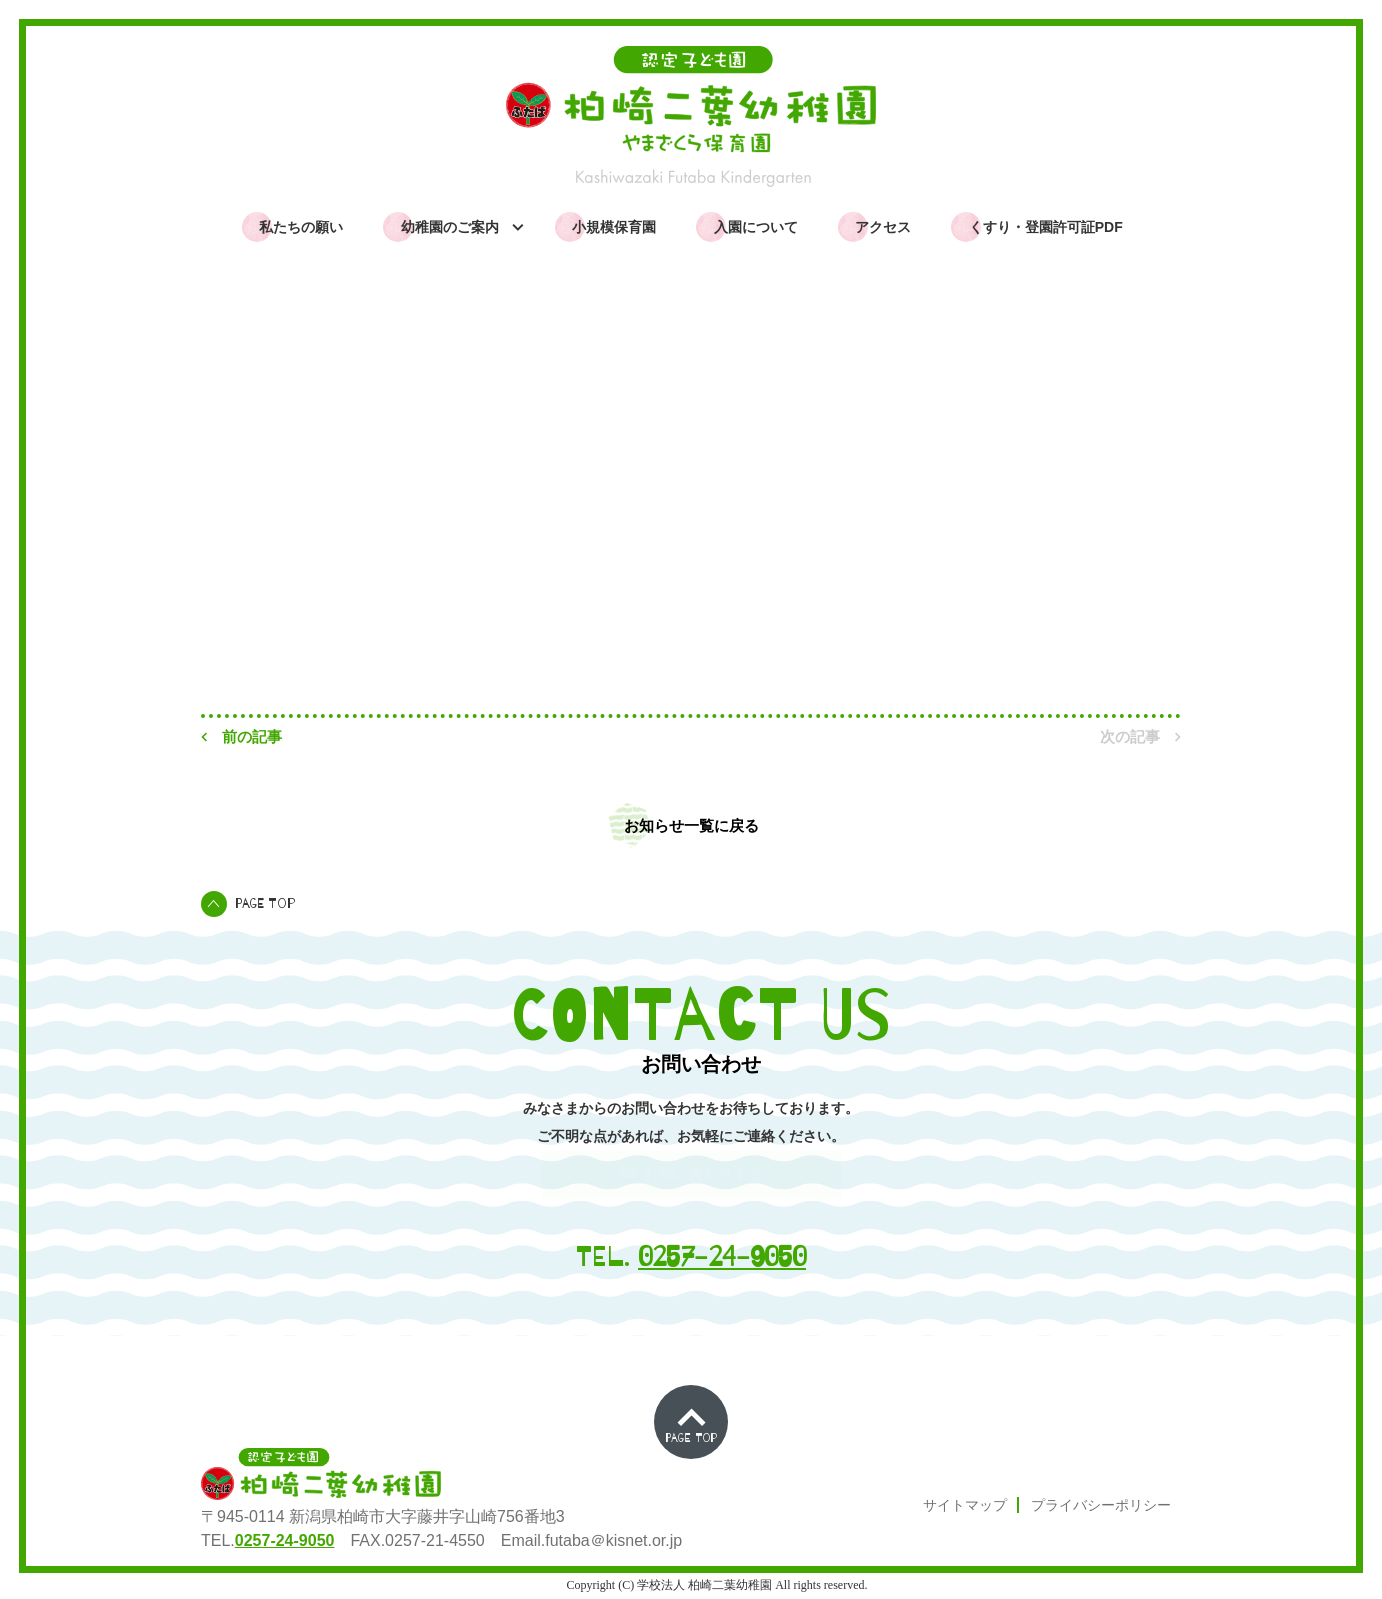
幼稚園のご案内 (454, 227)
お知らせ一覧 (304, 418)
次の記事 (1140, 736)
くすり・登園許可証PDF (1046, 227)
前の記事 (241, 736)
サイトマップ (965, 1505)
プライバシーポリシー (1101, 1505)
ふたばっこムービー (1270, 131)
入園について (756, 227)
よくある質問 (1270, 190)
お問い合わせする (691, 1174)
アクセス (883, 227)
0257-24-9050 (722, 1257)
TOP (216, 418)
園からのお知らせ (1270, 73)
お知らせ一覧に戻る (691, 825)
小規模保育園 (614, 227)
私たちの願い (301, 227)
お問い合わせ (1270, 242)
